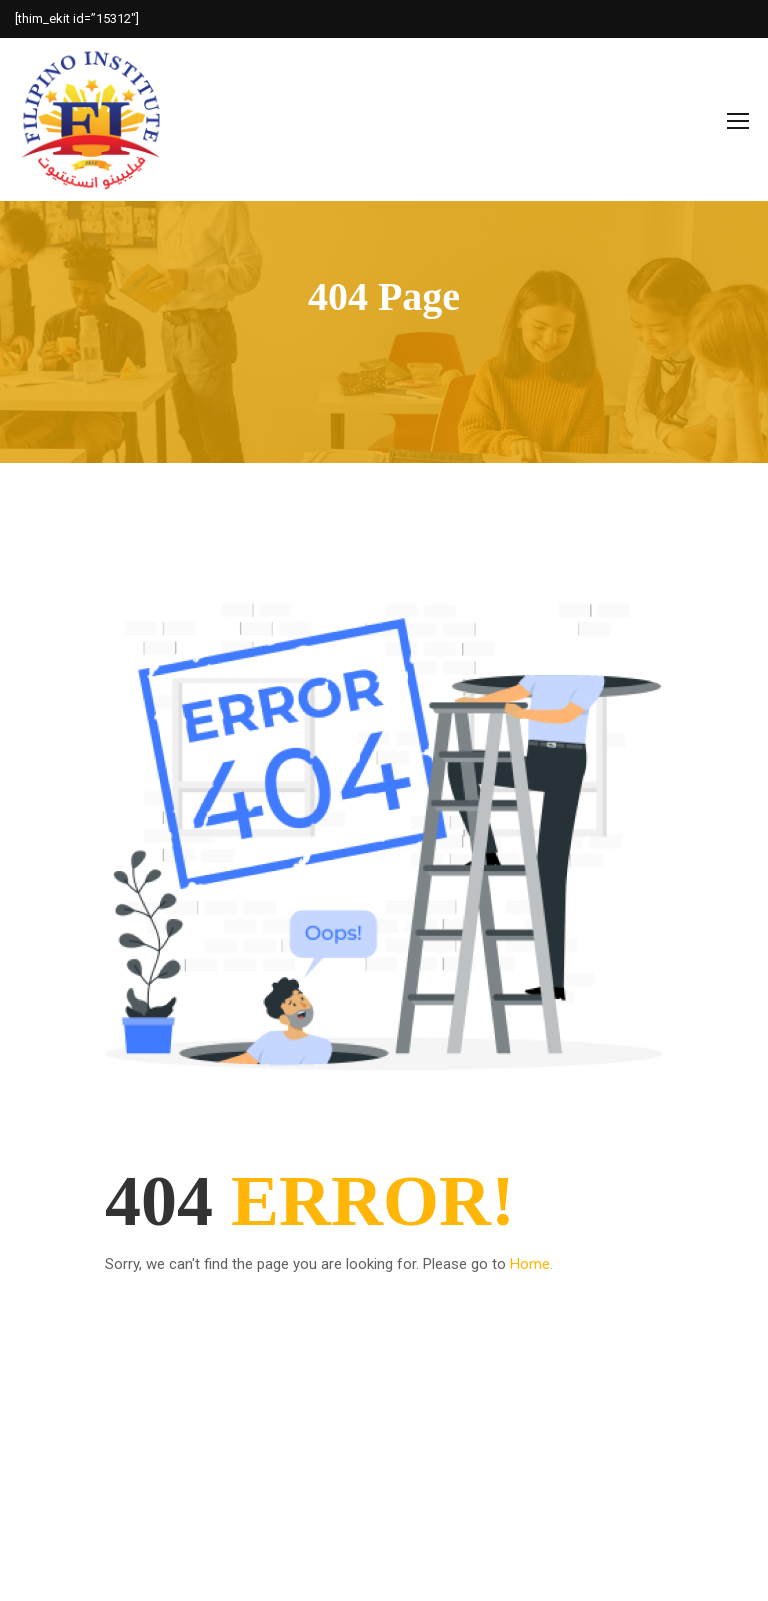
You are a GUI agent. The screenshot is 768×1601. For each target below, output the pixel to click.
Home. (531, 1264)
